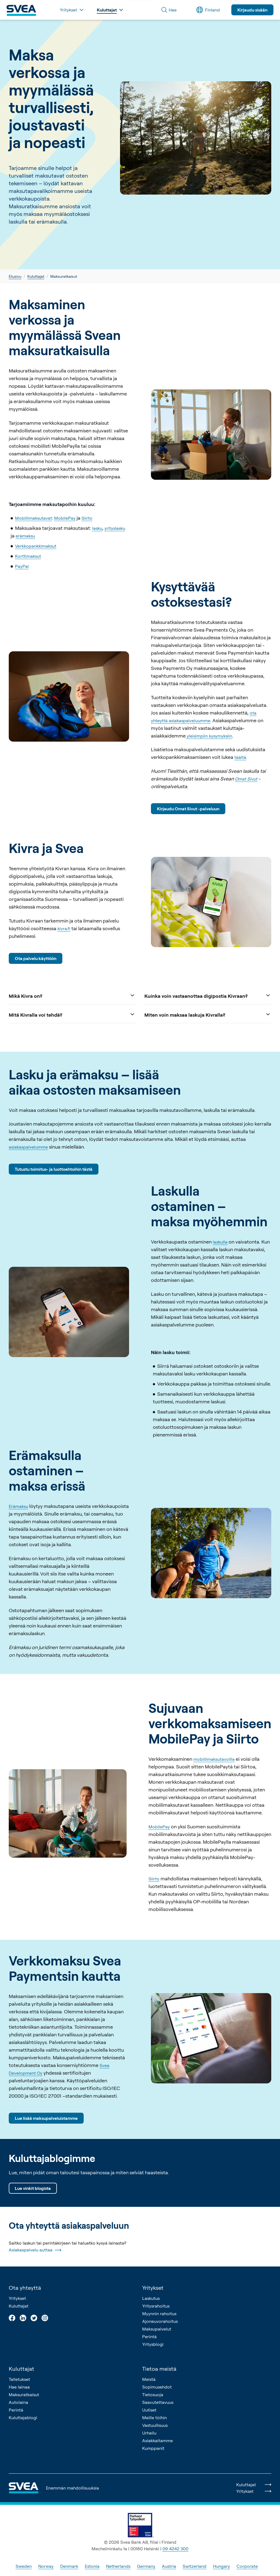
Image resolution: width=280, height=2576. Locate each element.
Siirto (86, 518)
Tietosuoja (152, 2394)
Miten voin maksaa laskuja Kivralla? (207, 1014)
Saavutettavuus (157, 2402)
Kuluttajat (35, 276)
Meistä (149, 2379)
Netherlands (118, 2566)
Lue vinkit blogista (33, 2188)
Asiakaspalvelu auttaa (35, 2250)
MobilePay (64, 518)
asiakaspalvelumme (28, 1147)
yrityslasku (114, 528)
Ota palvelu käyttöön (35, 958)
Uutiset (149, 2410)
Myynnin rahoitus (159, 2313)
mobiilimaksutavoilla (214, 1759)
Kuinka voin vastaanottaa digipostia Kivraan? (207, 995)
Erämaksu (18, 1506)
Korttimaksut (28, 556)
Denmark (69, 2566)
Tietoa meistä (159, 2368)
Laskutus (151, 2298)
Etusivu (15, 276)
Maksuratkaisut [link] (63, 276)
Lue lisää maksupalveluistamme (46, 2118)
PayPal (22, 566)
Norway (46, 2566)
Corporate (247, 2566)
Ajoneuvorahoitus (160, 2321)
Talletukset (19, 2379)
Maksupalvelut (156, 2329)
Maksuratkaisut (24, 2394)
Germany (146, 2566)
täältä (240, 757)
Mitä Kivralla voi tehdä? (72, 1014)
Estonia (92, 2566)
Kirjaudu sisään (252, 10)
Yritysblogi (153, 2344)
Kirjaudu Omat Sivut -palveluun (188, 808)
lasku (97, 528)
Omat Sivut (246, 779)
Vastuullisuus (155, 2425)
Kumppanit (153, 2448)
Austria (169, 2566)
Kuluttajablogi (23, 2417)
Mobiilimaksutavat (33, 518)
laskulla (220, 1242)
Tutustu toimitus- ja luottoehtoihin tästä (53, 1169)
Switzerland (194, 2566)
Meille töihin (154, 2417)
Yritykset (17, 2298)
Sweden (24, 2566)
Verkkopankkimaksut (35, 546)
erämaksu (25, 536)
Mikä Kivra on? (72, 995)
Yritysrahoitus (156, 2306)
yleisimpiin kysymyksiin (209, 736)
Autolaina (18, 2402)
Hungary (221, 2566)
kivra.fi (63, 928)
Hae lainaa (19, 2387)
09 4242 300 (175, 2548)
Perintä (149, 2336)
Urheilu (149, 2433)
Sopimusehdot (157, 2387)
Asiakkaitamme (157, 2440)
